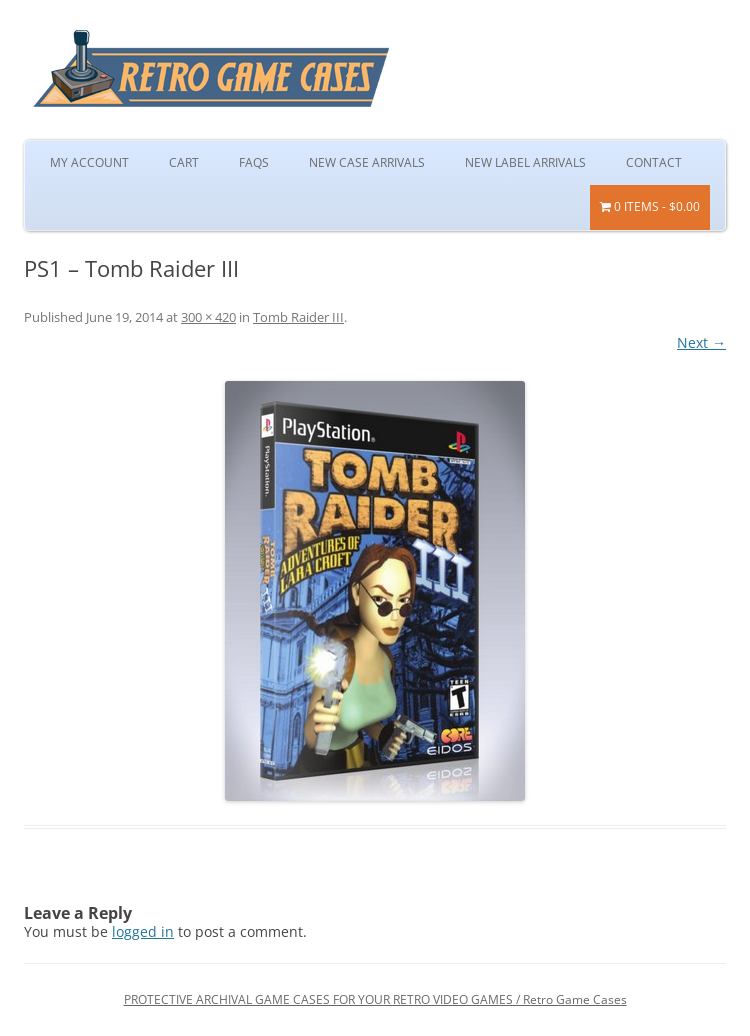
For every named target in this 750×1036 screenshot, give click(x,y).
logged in (143, 931)
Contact (654, 162)
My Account (89, 162)
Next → (701, 342)
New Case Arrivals (367, 162)
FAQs (254, 162)
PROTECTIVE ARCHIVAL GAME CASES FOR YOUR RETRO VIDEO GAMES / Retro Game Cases (375, 999)
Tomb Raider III (298, 317)
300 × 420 (208, 317)
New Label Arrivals (525, 162)
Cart (184, 162)
